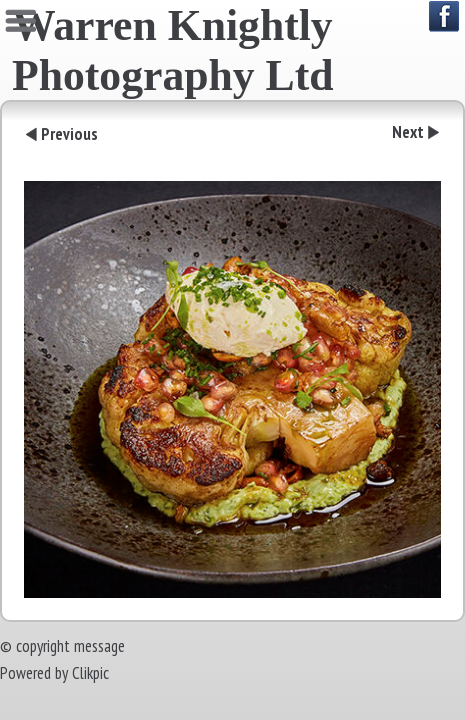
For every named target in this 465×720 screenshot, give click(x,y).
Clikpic (90, 673)
